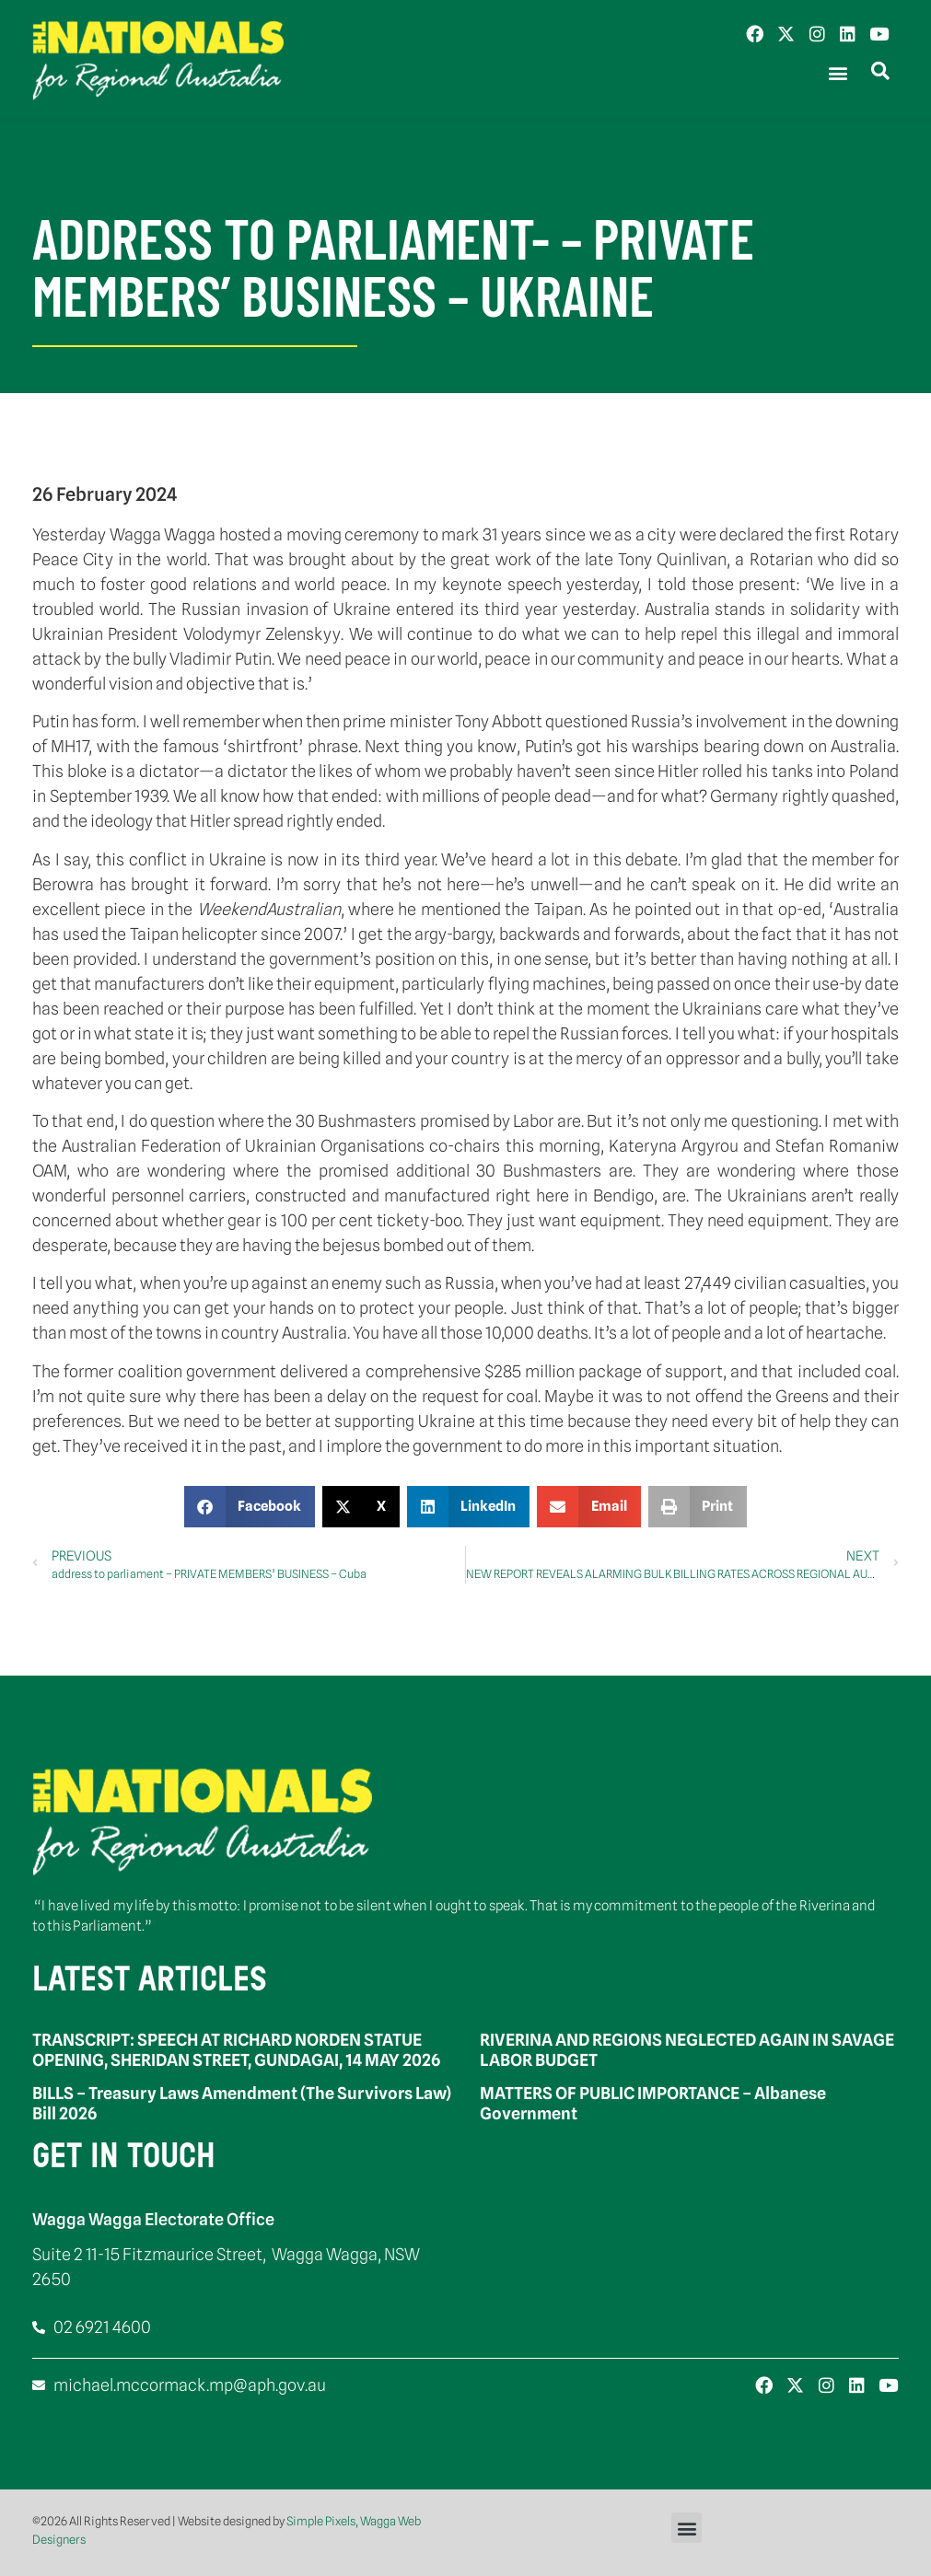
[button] (837, 73)
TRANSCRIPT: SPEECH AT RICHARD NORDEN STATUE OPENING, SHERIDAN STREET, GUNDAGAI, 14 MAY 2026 (236, 2050)
